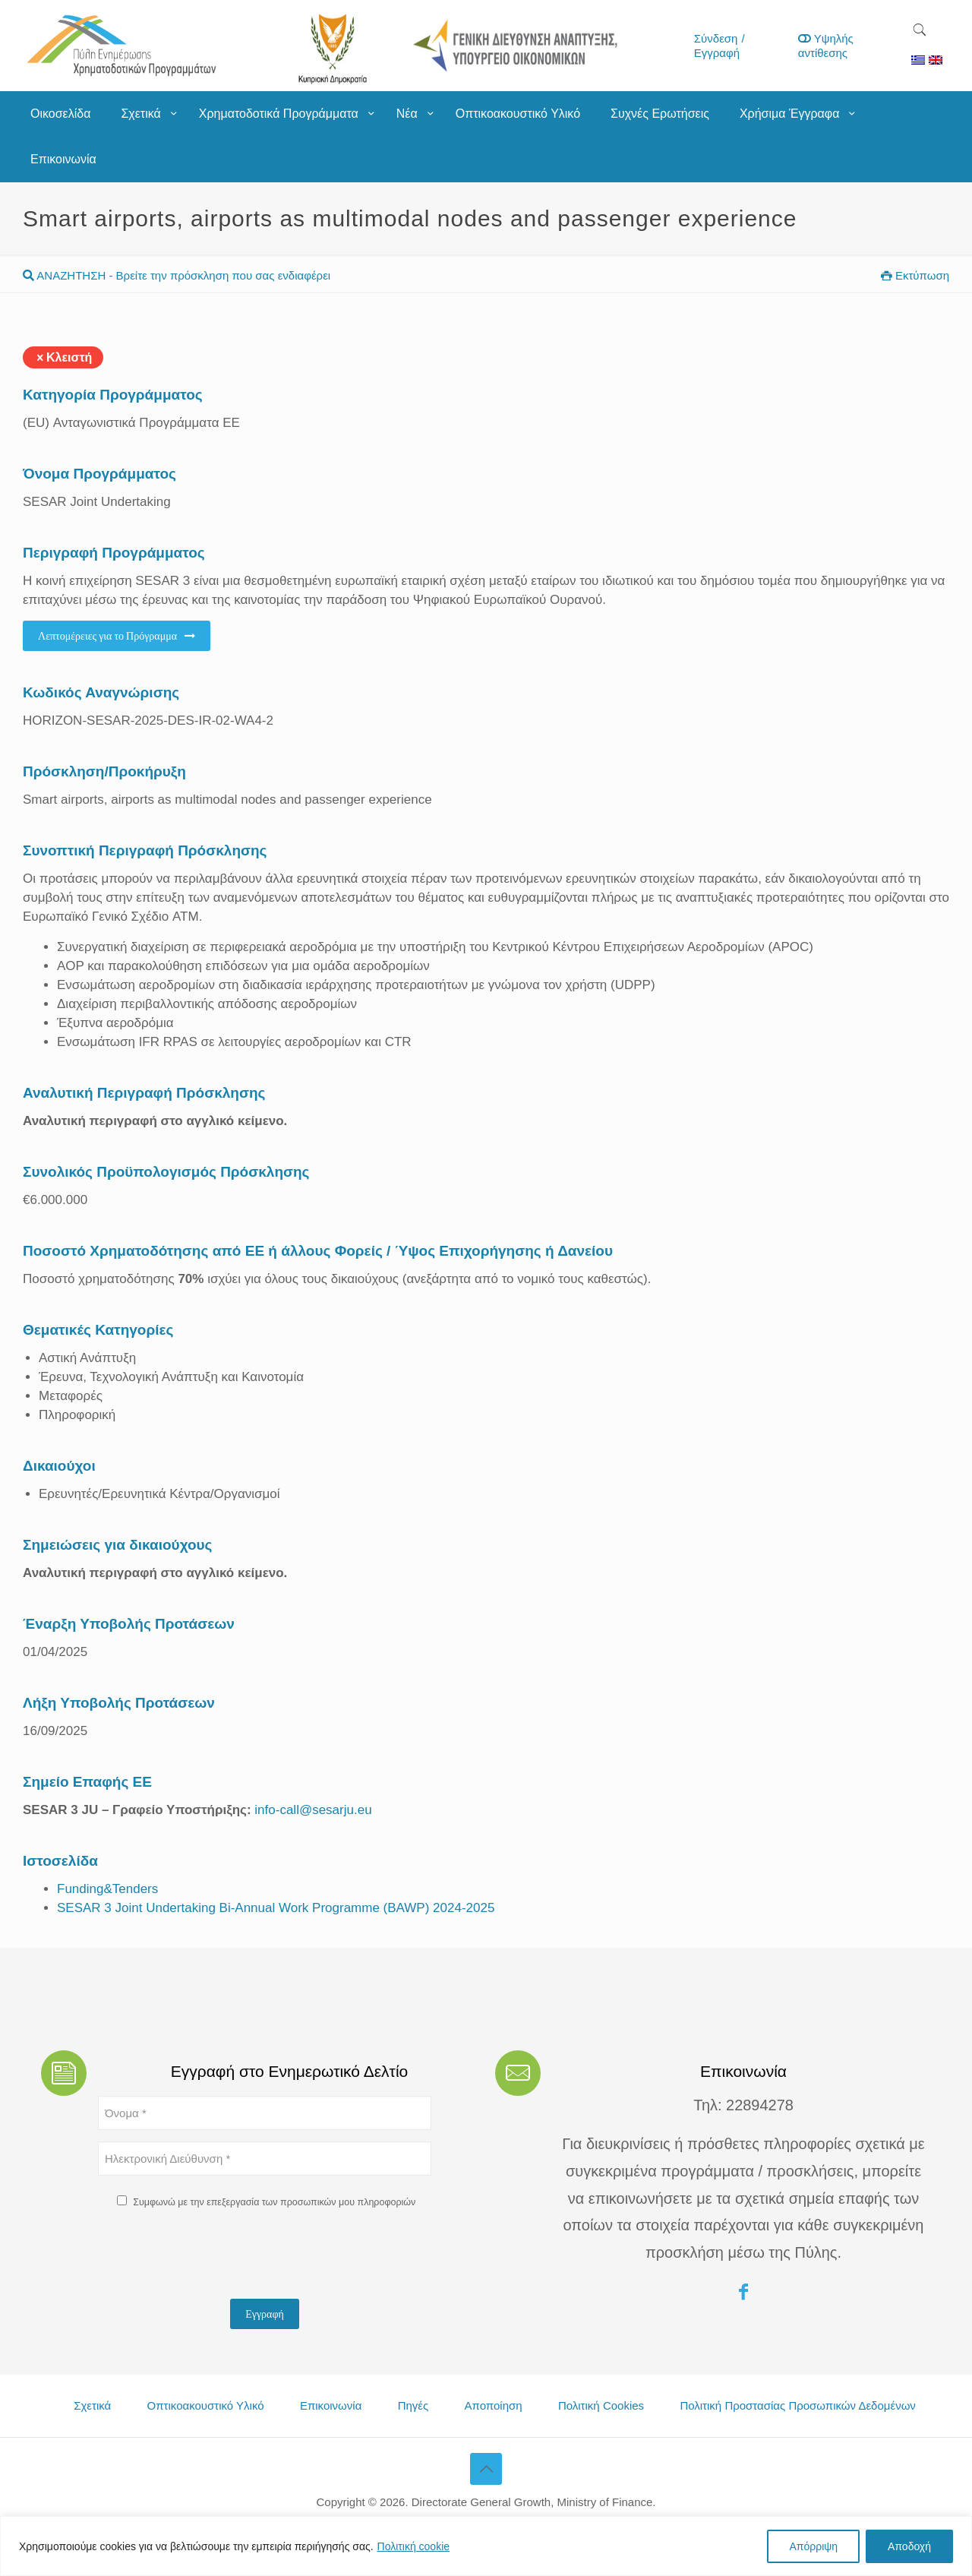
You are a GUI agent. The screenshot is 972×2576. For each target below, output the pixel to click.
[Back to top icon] (486, 2469)
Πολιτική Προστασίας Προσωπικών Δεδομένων (797, 2405)
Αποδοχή (909, 2546)
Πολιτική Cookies (601, 2405)
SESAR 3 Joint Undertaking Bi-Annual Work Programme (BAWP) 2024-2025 (275, 1908)
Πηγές (413, 2405)
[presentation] (213, 2257)
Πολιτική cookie (413, 2546)
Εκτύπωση (915, 275)
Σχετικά (92, 2405)
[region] (486, 2546)
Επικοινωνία (330, 2405)
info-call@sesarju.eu (311, 1810)
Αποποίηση (493, 2405)
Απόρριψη (813, 2546)
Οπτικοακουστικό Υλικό (205, 2405)
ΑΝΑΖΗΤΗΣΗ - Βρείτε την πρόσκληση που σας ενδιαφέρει (176, 275)
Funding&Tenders (107, 1889)
